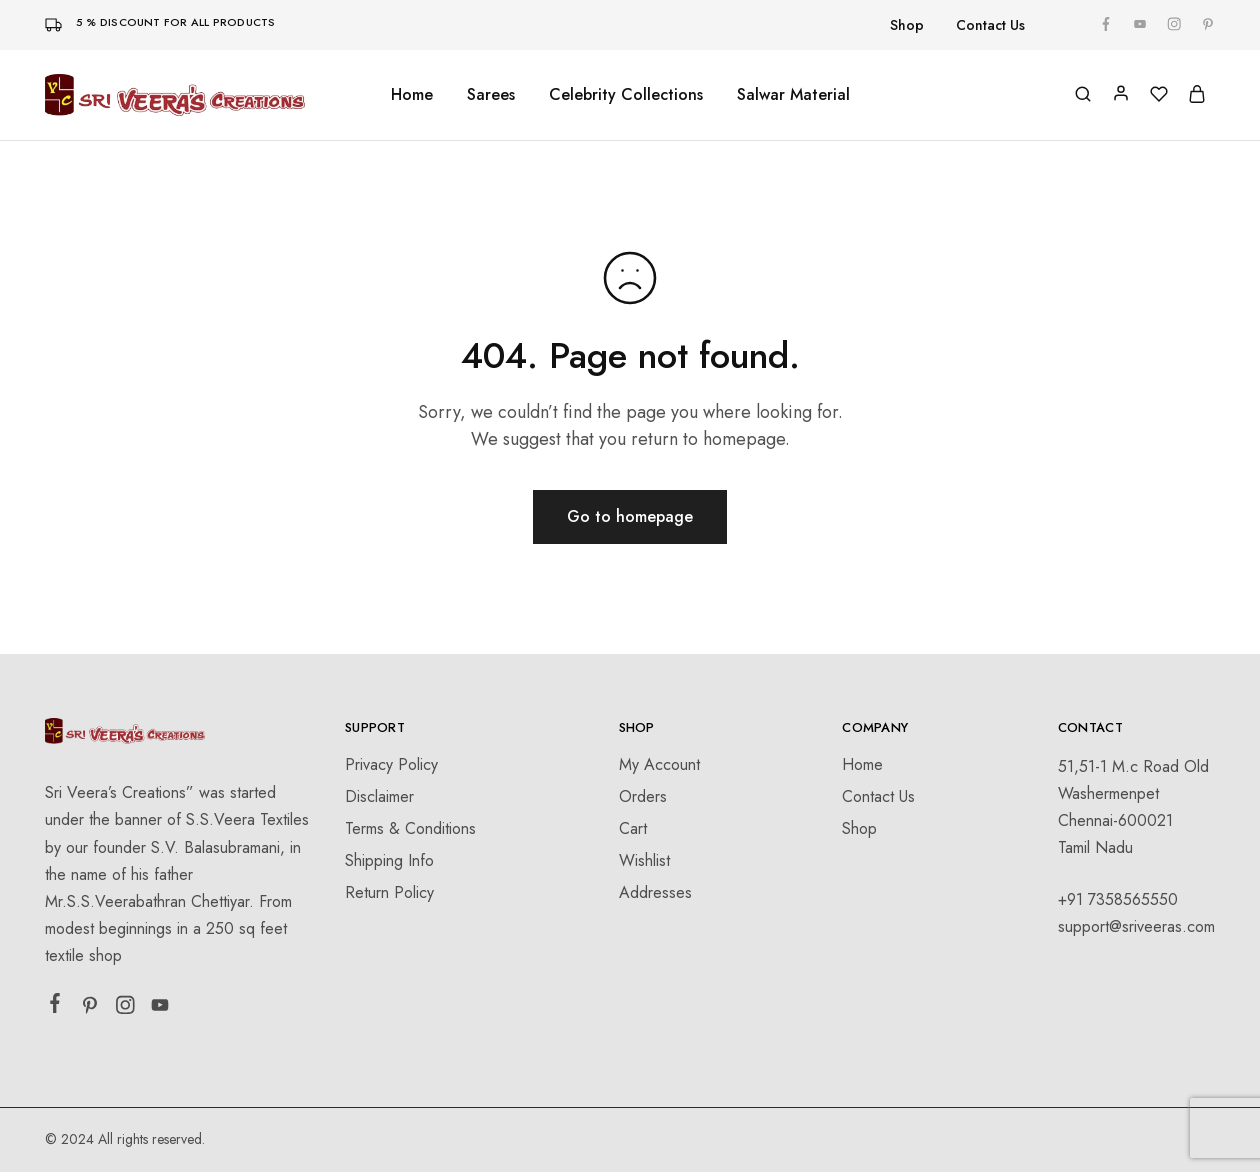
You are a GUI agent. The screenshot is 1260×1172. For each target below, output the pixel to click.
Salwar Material (793, 95)
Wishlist (644, 860)
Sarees (491, 95)
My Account (659, 764)
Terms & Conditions (410, 828)
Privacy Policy (391, 764)
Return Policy (389, 892)
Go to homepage (630, 516)
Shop (907, 25)
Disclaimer (379, 796)
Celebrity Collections (626, 95)
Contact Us (990, 25)
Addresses (655, 892)
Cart (633, 828)
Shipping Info (389, 860)
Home (412, 95)
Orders (643, 796)
